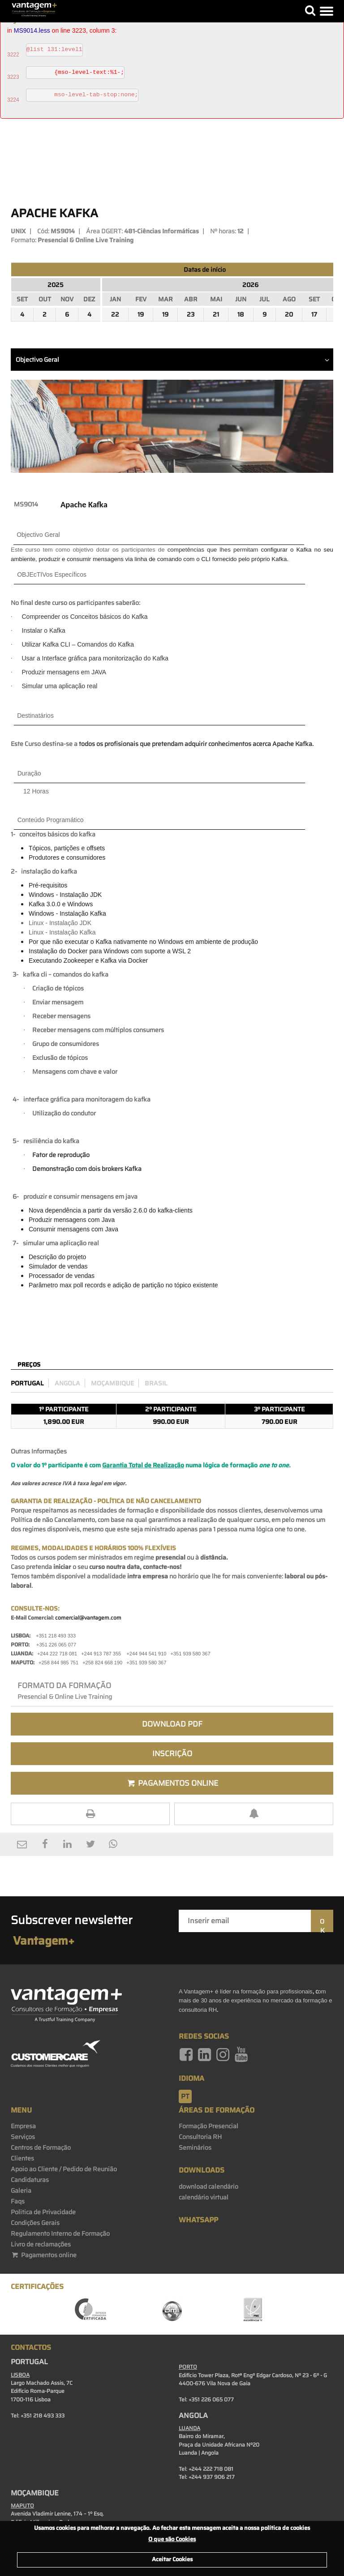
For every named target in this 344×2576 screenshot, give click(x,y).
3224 (13, 100)
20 (289, 314)
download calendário (208, 2186)
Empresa (23, 2126)
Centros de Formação (41, 2147)
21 (216, 314)
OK (322, 1924)
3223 (13, 77)
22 (115, 314)
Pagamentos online (44, 2255)
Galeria (21, 2190)
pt (185, 2096)
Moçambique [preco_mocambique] (112, 1383)
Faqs (18, 2201)
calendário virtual (203, 2197)
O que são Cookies (172, 2539)
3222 (13, 54)
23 (190, 314)
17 (314, 314)
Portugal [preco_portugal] (27, 1383)
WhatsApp (198, 2219)
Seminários (195, 2147)
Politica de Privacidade (43, 2212)
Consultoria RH (200, 2137)
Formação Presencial (208, 2126)
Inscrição (172, 1753)
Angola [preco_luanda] (67, 1383)
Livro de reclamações (41, 2244)
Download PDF (172, 1724)
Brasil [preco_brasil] (156, 1383)
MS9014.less (32, 30)
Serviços (23, 2137)
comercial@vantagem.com (88, 1617)
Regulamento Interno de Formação (60, 2233)
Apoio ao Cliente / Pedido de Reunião (64, 2169)
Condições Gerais (35, 2223)
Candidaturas (30, 2180)
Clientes (22, 2158)
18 (240, 314)
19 (141, 314)
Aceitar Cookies (172, 2559)
